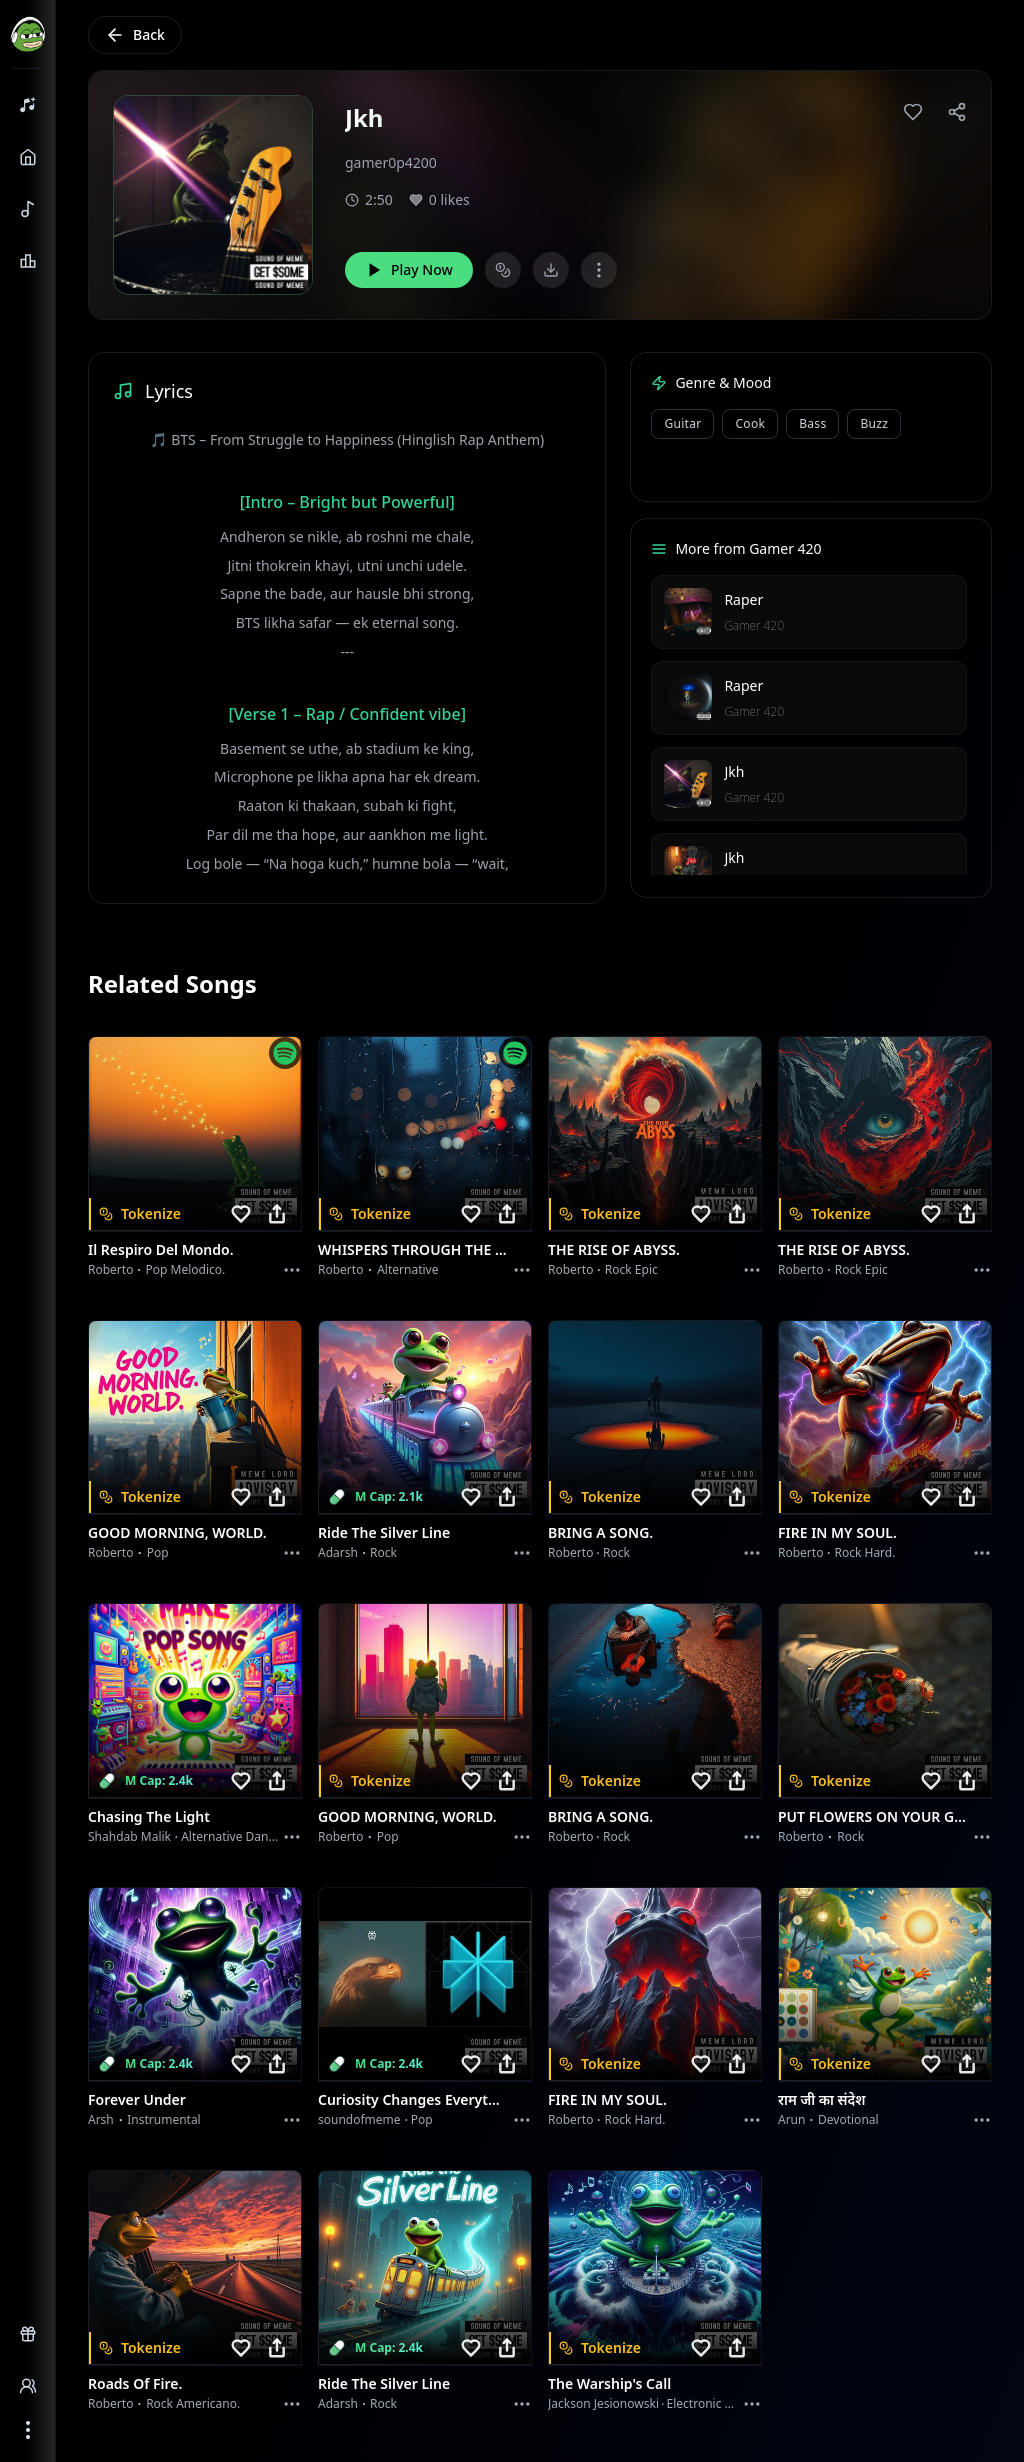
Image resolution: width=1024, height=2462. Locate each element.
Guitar (682, 423)
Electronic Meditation (726, 2403)
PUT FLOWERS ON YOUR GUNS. (873, 1816)
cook (750, 423)
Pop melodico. (186, 1269)
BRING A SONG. (600, 1532)
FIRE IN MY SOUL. (837, 1532)
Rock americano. (193, 2403)
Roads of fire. (135, 2383)
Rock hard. (864, 1552)
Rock (383, 1552)
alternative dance (231, 1836)
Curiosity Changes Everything (413, 2099)
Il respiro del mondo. (161, 1249)
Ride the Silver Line (384, 1532)
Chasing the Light (149, 1816)
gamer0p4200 (391, 162)
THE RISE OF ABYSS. (614, 1249)
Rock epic (631, 1269)
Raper (743, 599)
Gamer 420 (754, 625)
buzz (874, 423)
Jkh (734, 771)
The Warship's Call (609, 2383)
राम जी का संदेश (822, 2099)
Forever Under (137, 2099)
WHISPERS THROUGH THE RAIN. (413, 1249)
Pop (158, 1552)
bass (812, 423)
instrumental (164, 2119)
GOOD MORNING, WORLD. (177, 1532)
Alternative (407, 1269)
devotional (848, 2119)
